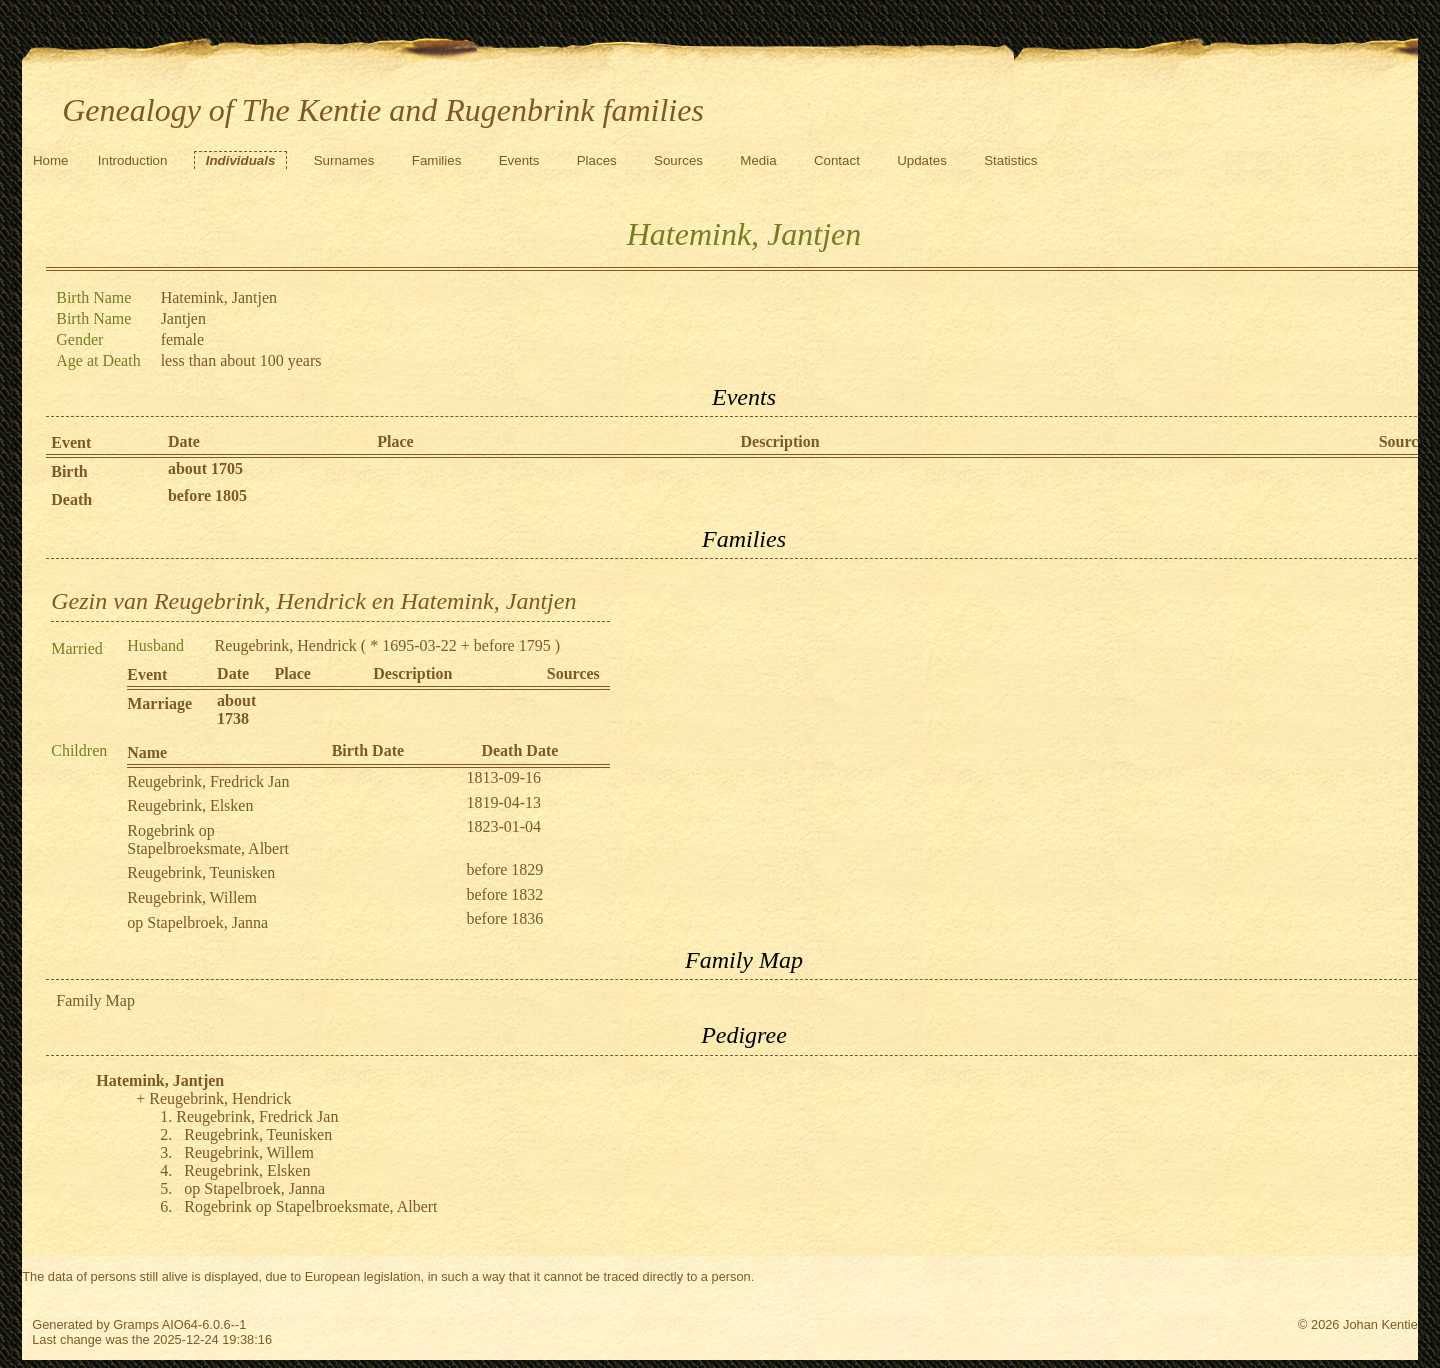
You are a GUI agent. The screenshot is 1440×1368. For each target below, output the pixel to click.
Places (597, 160)
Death (71, 499)
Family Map (95, 1000)
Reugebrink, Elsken (190, 805)
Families (437, 160)
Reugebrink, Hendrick (286, 645)
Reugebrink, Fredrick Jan (208, 781)
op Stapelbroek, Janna (197, 922)
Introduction (133, 160)
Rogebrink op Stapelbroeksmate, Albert (208, 839)
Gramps (136, 1324)
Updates (922, 160)
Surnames (344, 160)
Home (51, 160)
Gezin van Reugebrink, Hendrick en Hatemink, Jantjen (313, 601)
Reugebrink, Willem (192, 897)
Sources (678, 160)
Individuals (241, 160)
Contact (837, 160)
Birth (69, 471)
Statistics (1010, 160)
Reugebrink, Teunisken (201, 872)
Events (519, 160)
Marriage (159, 703)
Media (758, 160)
